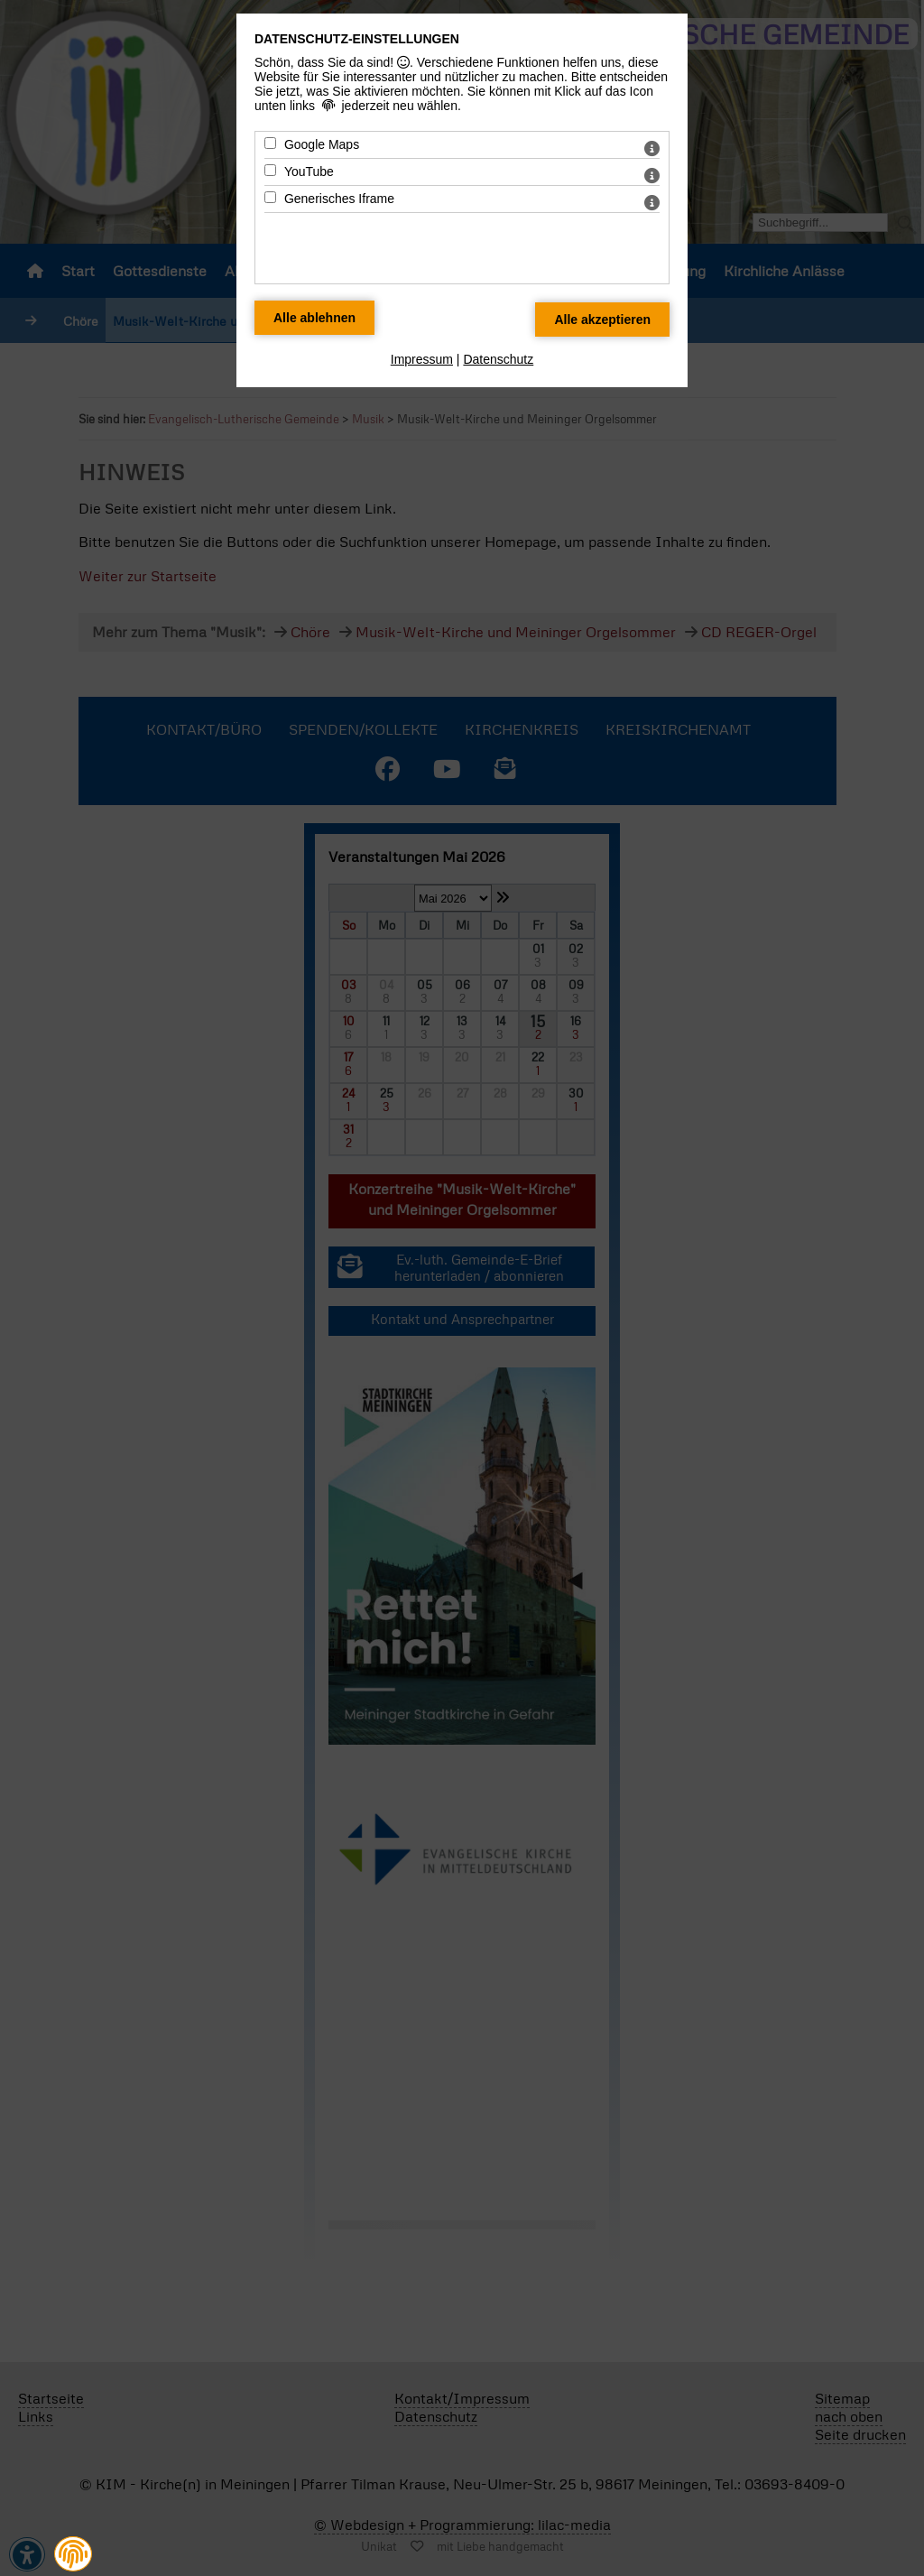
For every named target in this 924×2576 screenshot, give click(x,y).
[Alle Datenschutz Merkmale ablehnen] (314, 318)
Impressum (422, 359)
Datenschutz (498, 359)
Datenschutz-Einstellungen (356, 39)
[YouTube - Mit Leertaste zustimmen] (270, 170)
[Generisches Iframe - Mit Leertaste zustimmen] (270, 197)
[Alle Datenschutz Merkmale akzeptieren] (602, 319)
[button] (73, 2554)
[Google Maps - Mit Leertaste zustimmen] (270, 143)
